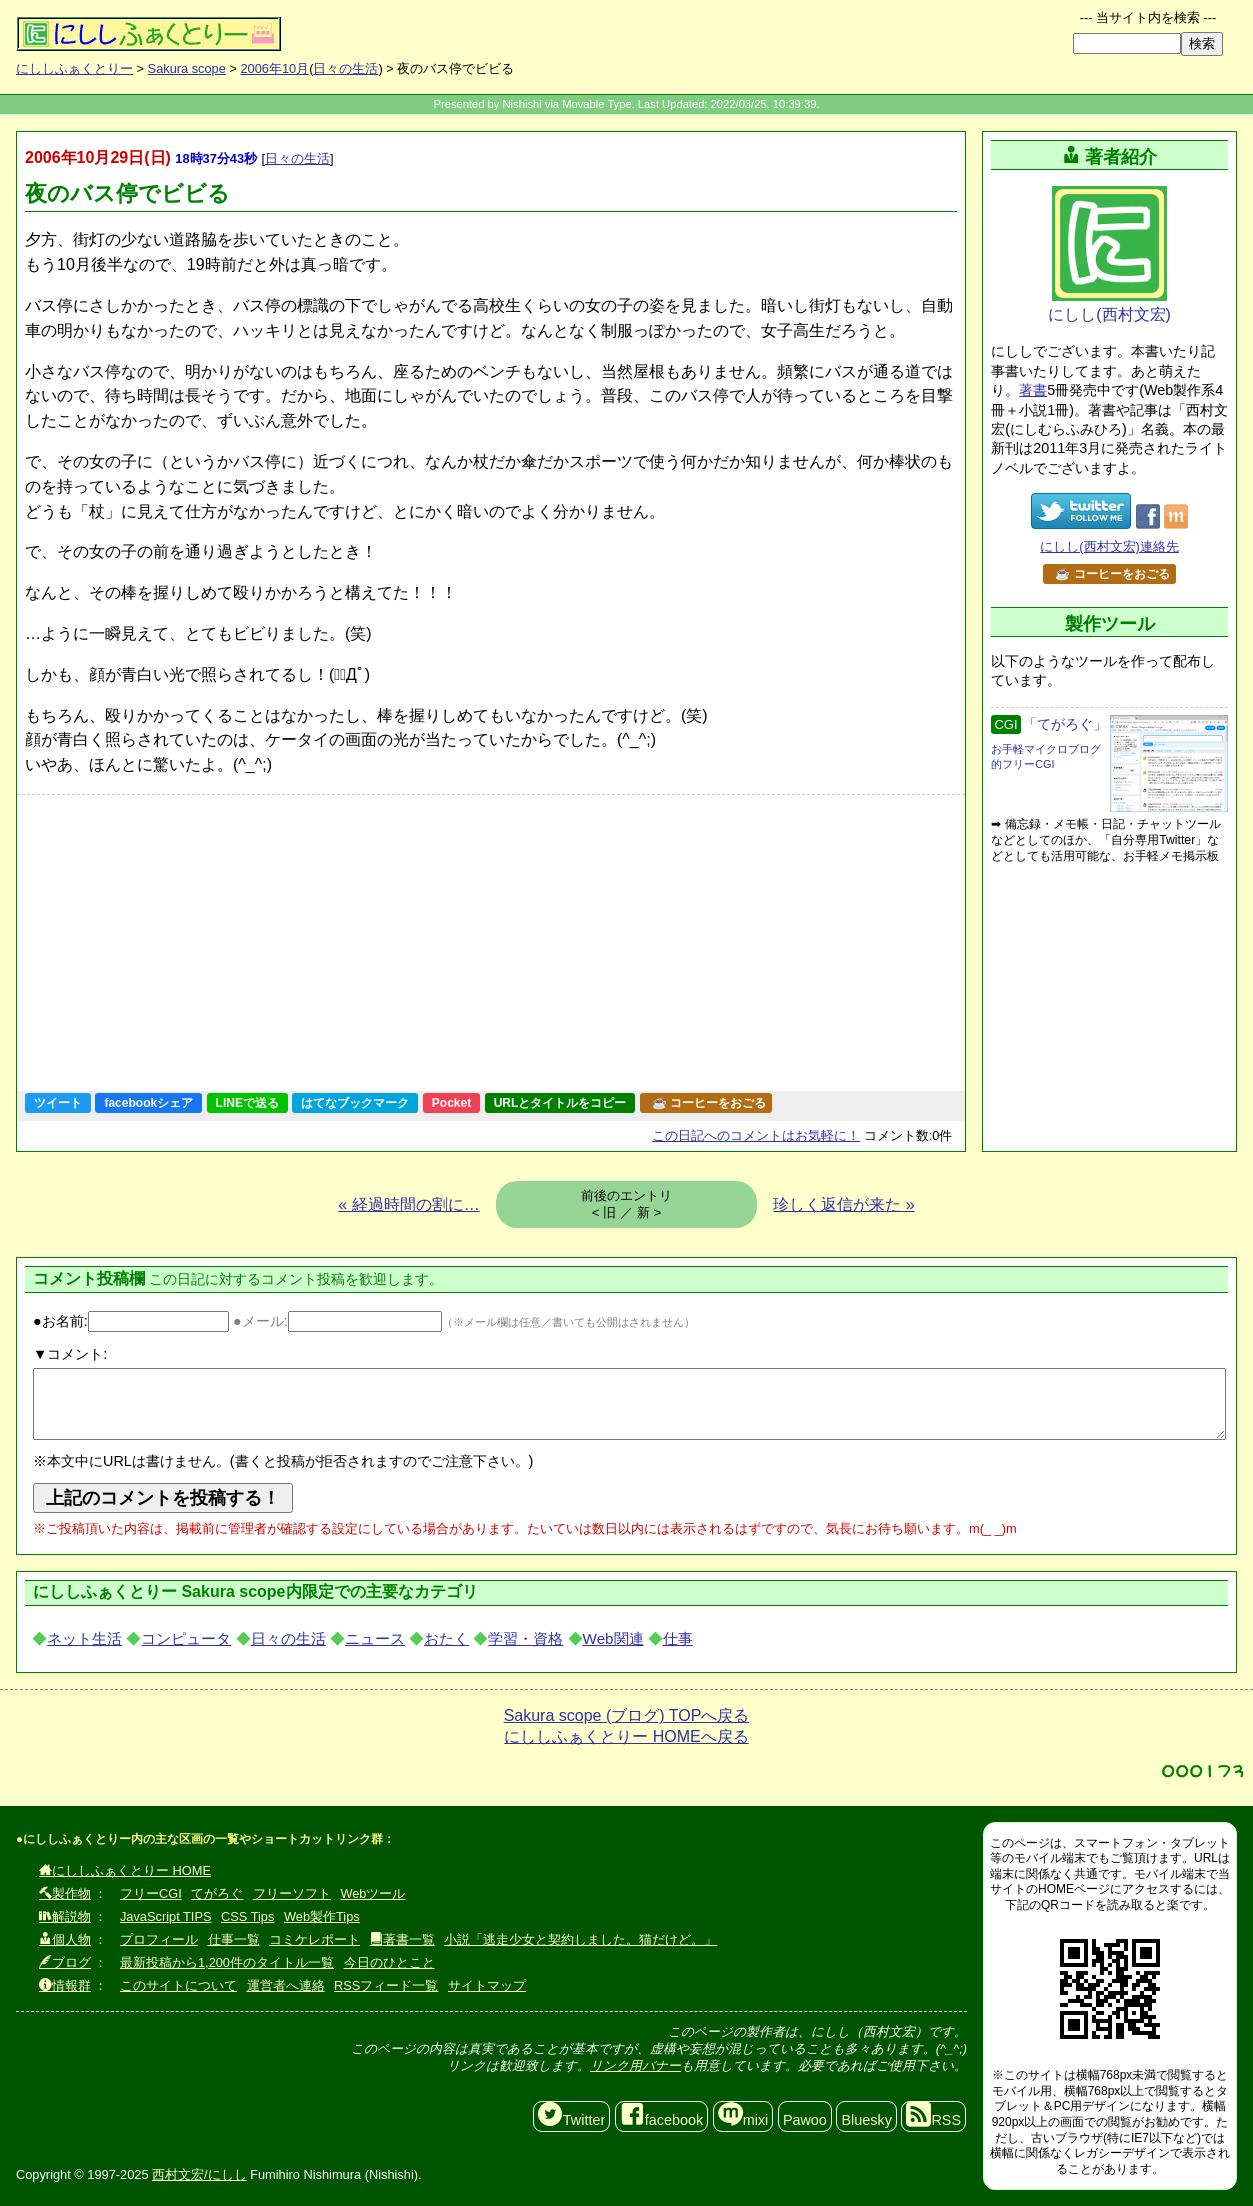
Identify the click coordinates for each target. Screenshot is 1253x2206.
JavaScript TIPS (166, 1916)
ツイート (58, 1103)
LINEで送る (247, 1103)
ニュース (375, 1638)
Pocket (451, 1103)
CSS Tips (247, 1916)
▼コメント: (70, 1354)
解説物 (65, 1916)
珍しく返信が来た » (843, 1204)
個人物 (65, 1939)
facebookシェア (148, 1103)
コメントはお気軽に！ (756, 1135)
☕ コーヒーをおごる (709, 1103)
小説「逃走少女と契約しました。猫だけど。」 (580, 1939)
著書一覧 (402, 1939)
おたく (446, 1638)
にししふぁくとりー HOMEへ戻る (626, 1736)
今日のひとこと (389, 1962)
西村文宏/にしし (199, 2174)
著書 (1033, 390)
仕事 (678, 1638)
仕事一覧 (234, 1939)
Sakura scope (187, 68)
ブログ (65, 1962)
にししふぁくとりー (74, 68)
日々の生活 (345, 68)
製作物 (65, 1893)
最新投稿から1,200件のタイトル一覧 (227, 1962)
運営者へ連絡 (286, 1985)
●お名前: (131, 1321)
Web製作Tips (322, 1916)
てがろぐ (217, 1893)
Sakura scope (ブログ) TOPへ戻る (627, 1715)
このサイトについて (178, 1985)
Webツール (372, 1893)
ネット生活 (84, 1638)
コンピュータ (186, 1638)
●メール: (337, 1321)
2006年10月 (274, 68)
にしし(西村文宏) (1109, 254)
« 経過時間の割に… (408, 1204)
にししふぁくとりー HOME (125, 1870)
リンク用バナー (635, 2065)
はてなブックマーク (355, 1103)
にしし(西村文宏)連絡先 (1109, 546)
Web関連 (613, 1638)
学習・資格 (525, 1638)
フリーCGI (151, 1893)
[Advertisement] (381, 943)
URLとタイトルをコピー (560, 1103)
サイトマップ (487, 1985)
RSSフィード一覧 (386, 1985)
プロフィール (159, 1939)
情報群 (65, 1985)
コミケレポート (314, 1939)
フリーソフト (292, 1893)
